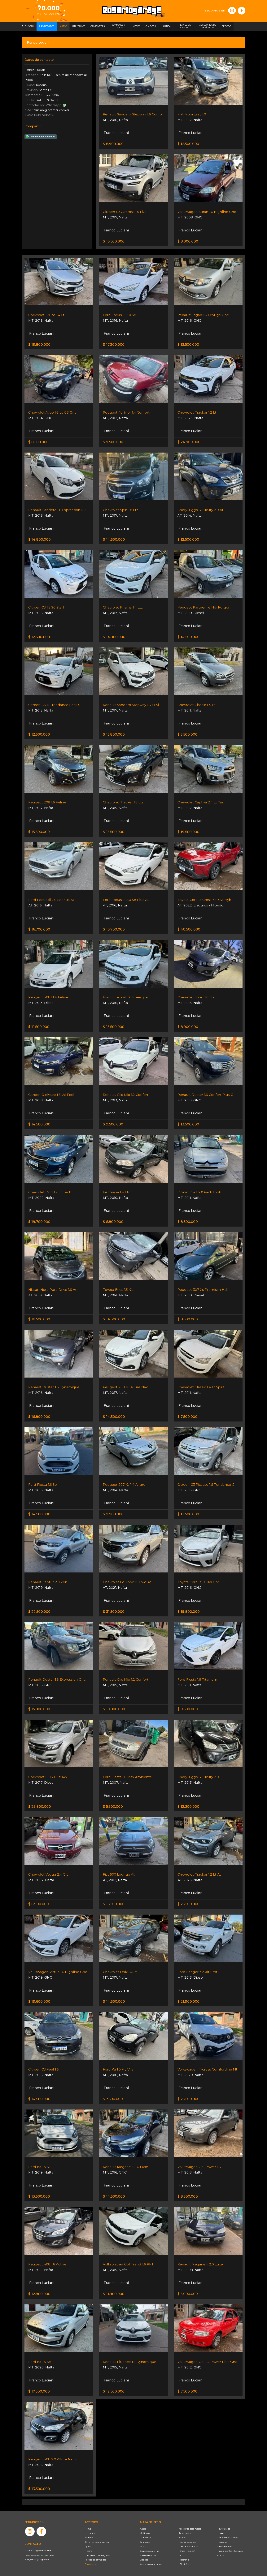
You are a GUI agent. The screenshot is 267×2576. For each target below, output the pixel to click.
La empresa (90, 2533)
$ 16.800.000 (39, 1417)
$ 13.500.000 (188, 344)
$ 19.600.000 (39, 2001)
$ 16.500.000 (114, 241)
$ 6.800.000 (113, 1222)
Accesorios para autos (150, 2564)
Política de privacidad (95, 2559)
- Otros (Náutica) (187, 2551)
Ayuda (88, 2546)
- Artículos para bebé (227, 2537)
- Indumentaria (225, 2546)
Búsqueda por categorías (97, 2555)
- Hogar (221, 2533)
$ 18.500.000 (39, 1319)
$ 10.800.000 (114, 1709)
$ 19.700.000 (39, 1222)
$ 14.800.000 (39, 539)
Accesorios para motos (190, 2528)
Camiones (145, 2542)
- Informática (223, 2528)
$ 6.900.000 (38, 1904)
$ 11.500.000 (38, 1027)
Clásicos (144, 2559)
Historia (88, 2551)
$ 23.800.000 (39, 1806)
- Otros (220, 2555)
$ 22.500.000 (39, 1612)
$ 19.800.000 (39, 344)
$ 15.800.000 (114, 734)
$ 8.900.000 (113, 144)
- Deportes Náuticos (188, 2546)
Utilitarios (145, 2533)
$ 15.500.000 (39, 832)
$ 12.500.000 (188, 144)
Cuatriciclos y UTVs (149, 2551)
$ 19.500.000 (188, 832)
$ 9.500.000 (113, 442)
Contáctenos (91, 2564)
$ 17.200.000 (114, 344)
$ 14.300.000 (114, 1319)
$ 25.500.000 (188, 1904)
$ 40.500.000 (188, 929)
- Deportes (222, 2542)
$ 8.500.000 (38, 442)
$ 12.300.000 (188, 1806)
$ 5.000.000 (187, 2294)
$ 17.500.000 (39, 2391)
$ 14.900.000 (114, 637)
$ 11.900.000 (113, 2294)
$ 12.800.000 (39, 2294)
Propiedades (185, 2533)
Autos (143, 2528)
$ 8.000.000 (187, 241)
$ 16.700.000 (39, 929)
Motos (143, 2546)
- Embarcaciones (187, 2542)
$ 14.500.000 (114, 539)
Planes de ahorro (148, 2555)
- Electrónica (185, 2564)
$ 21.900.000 (188, 2001)
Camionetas (146, 2537)
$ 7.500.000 (187, 1417)
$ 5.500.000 (187, 734)
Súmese (89, 2537)
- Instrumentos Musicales (230, 2551)
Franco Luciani (116, 133)
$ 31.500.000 (114, 1612)
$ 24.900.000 (188, 442)
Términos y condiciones (97, 2542)
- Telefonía (184, 2559)
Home (88, 2528)
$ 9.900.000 (113, 1514)
